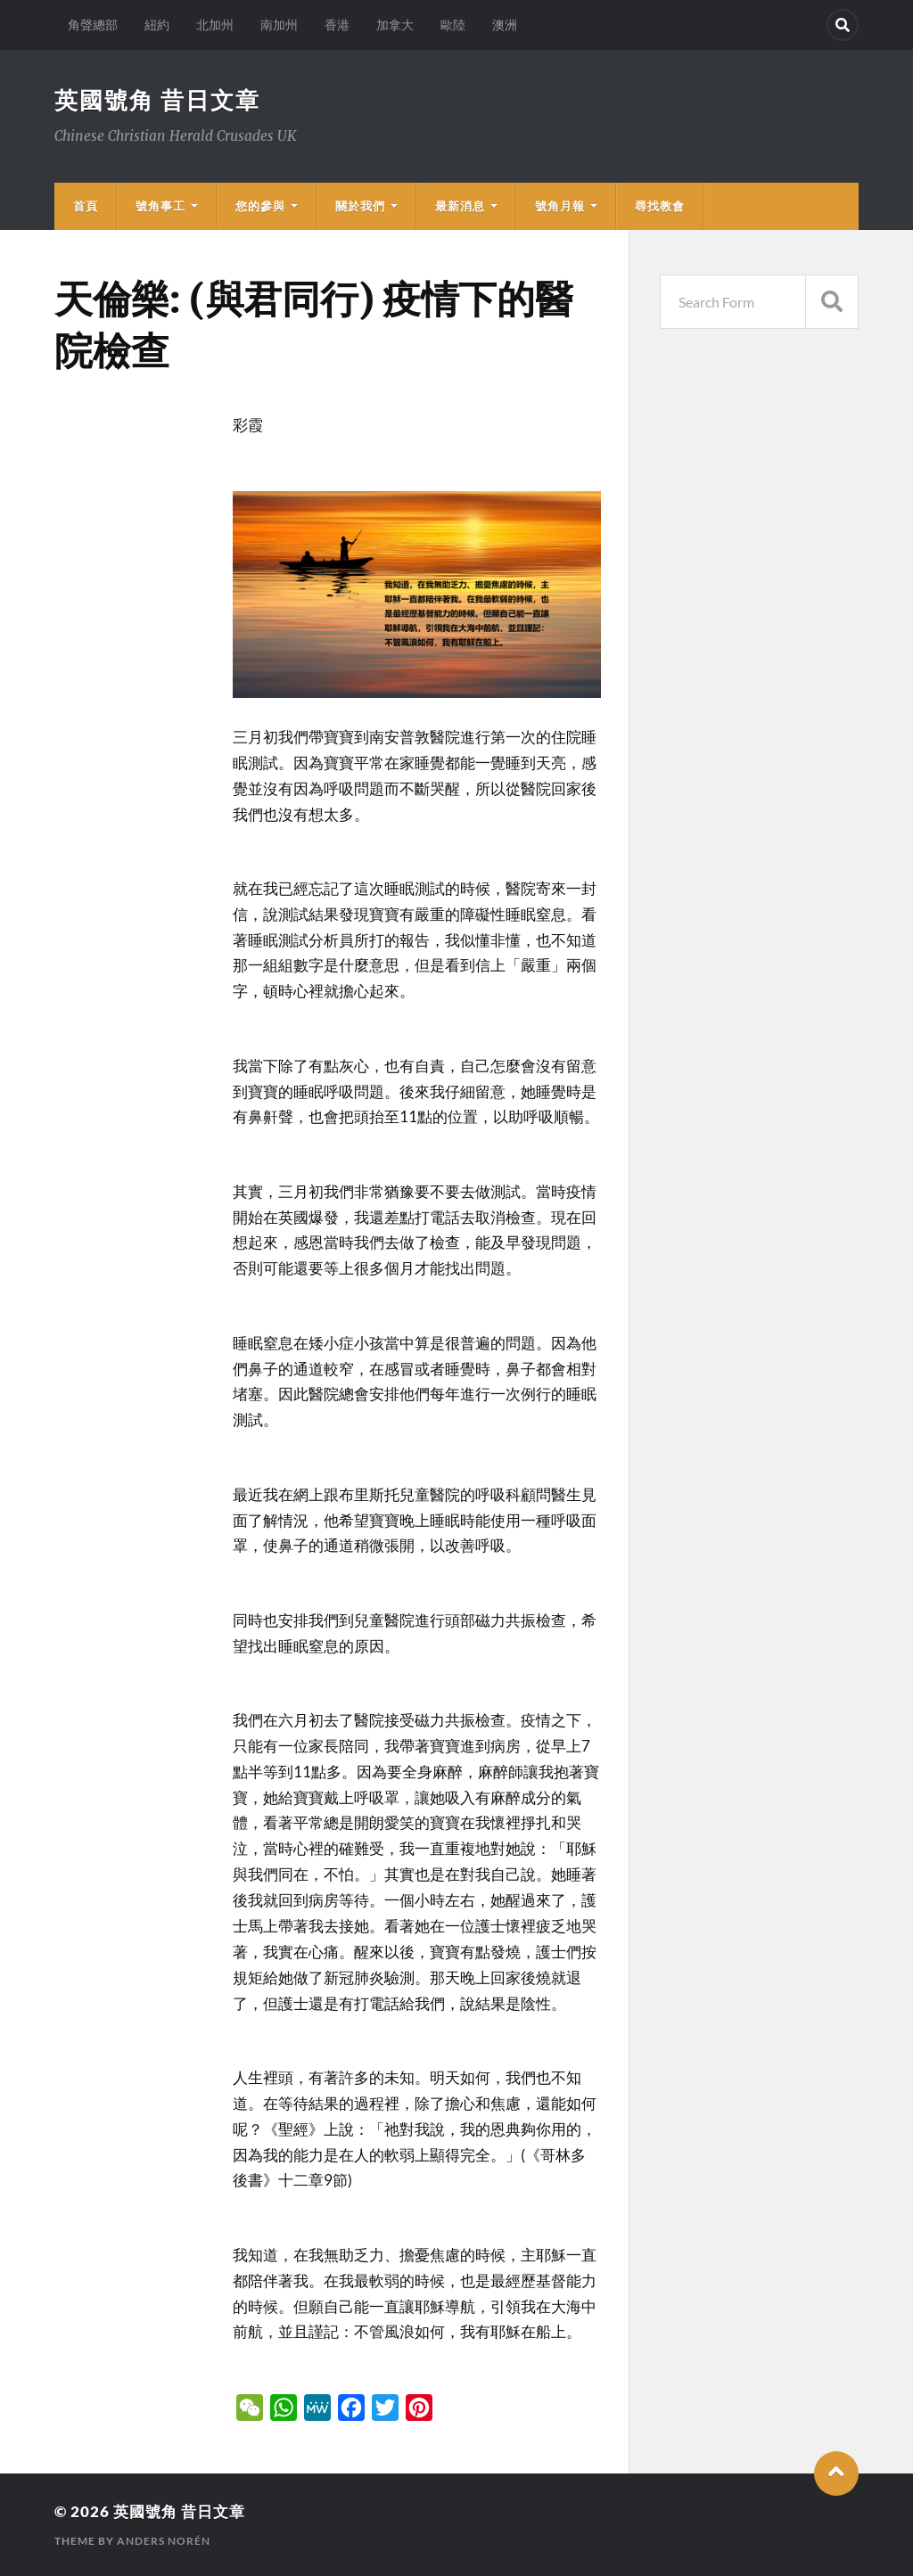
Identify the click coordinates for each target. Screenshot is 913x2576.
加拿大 (395, 24)
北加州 (215, 24)
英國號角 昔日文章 (157, 99)
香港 (337, 24)
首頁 (85, 206)
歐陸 (452, 24)
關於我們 (360, 206)
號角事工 (160, 206)
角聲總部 (93, 24)
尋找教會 (660, 206)
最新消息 (460, 206)
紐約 (156, 24)
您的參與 (260, 206)
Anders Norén (163, 2540)
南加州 (279, 24)
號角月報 (560, 206)
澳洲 (504, 24)
